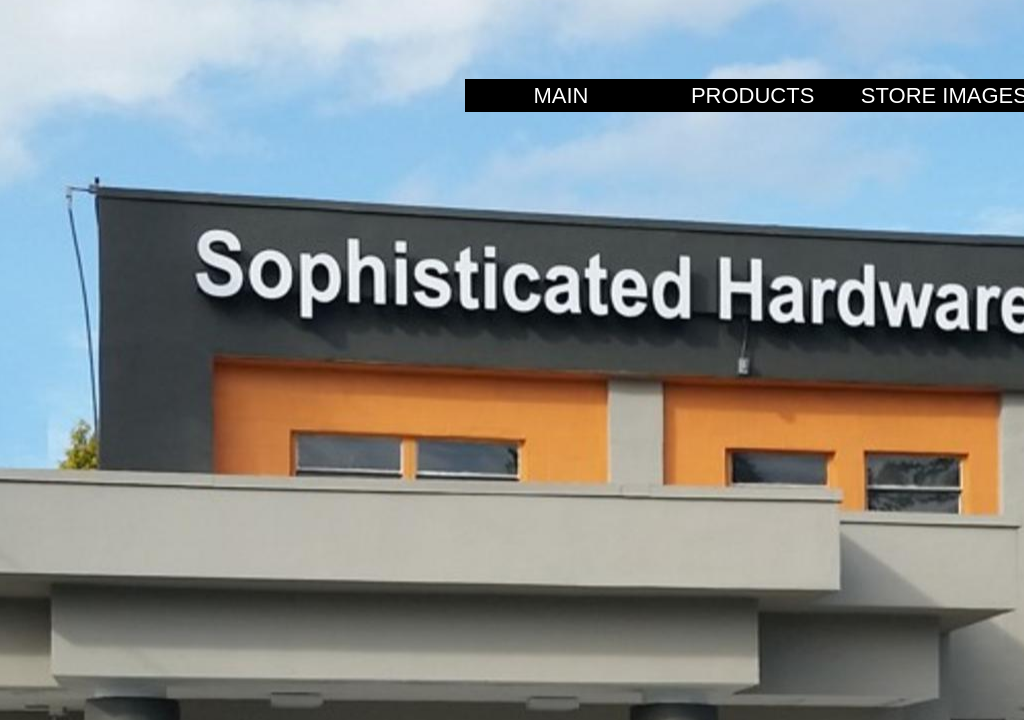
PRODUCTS (752, 95)
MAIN (560, 95)
